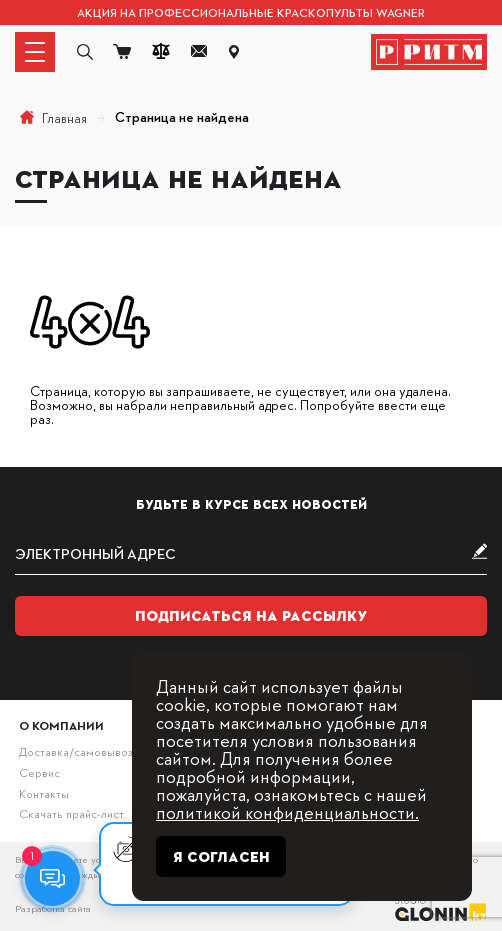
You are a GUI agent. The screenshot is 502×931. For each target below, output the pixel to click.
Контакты (44, 793)
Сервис (39, 772)
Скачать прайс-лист (71, 813)
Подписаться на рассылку (251, 616)
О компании (61, 725)
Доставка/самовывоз (75, 751)
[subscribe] (251, 553)
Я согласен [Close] (221, 857)
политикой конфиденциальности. (287, 811)
